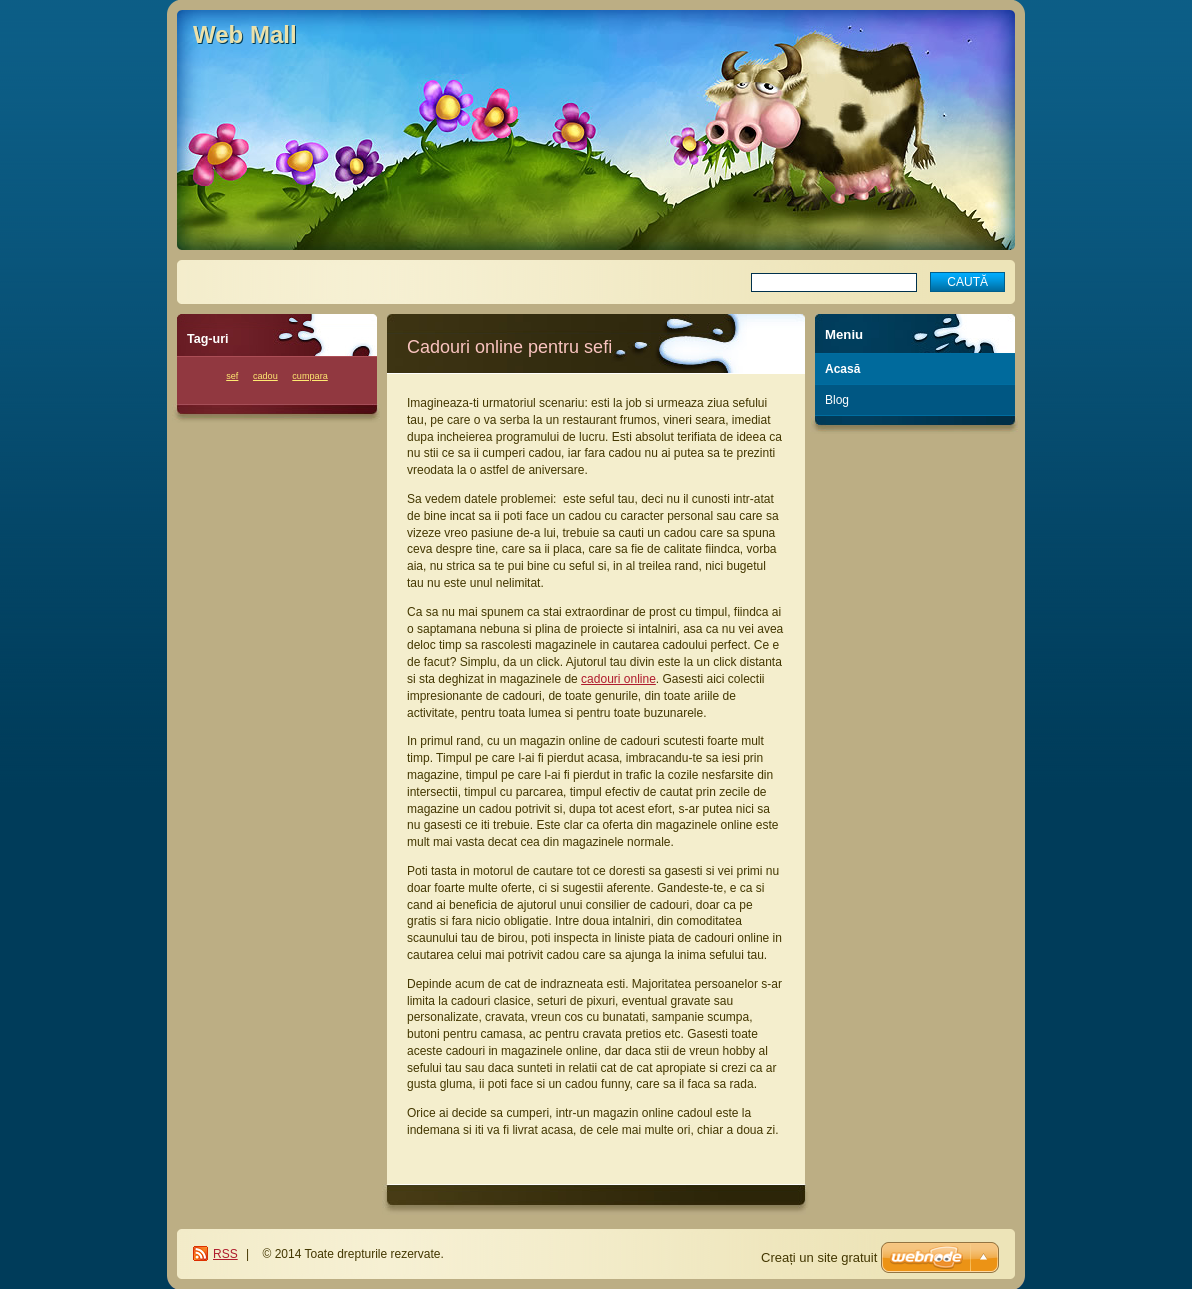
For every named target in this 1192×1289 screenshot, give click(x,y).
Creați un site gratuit (819, 1257)
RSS (225, 1254)
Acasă (842, 369)
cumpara (309, 376)
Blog (837, 400)
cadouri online (618, 679)
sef (232, 376)
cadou (265, 376)
